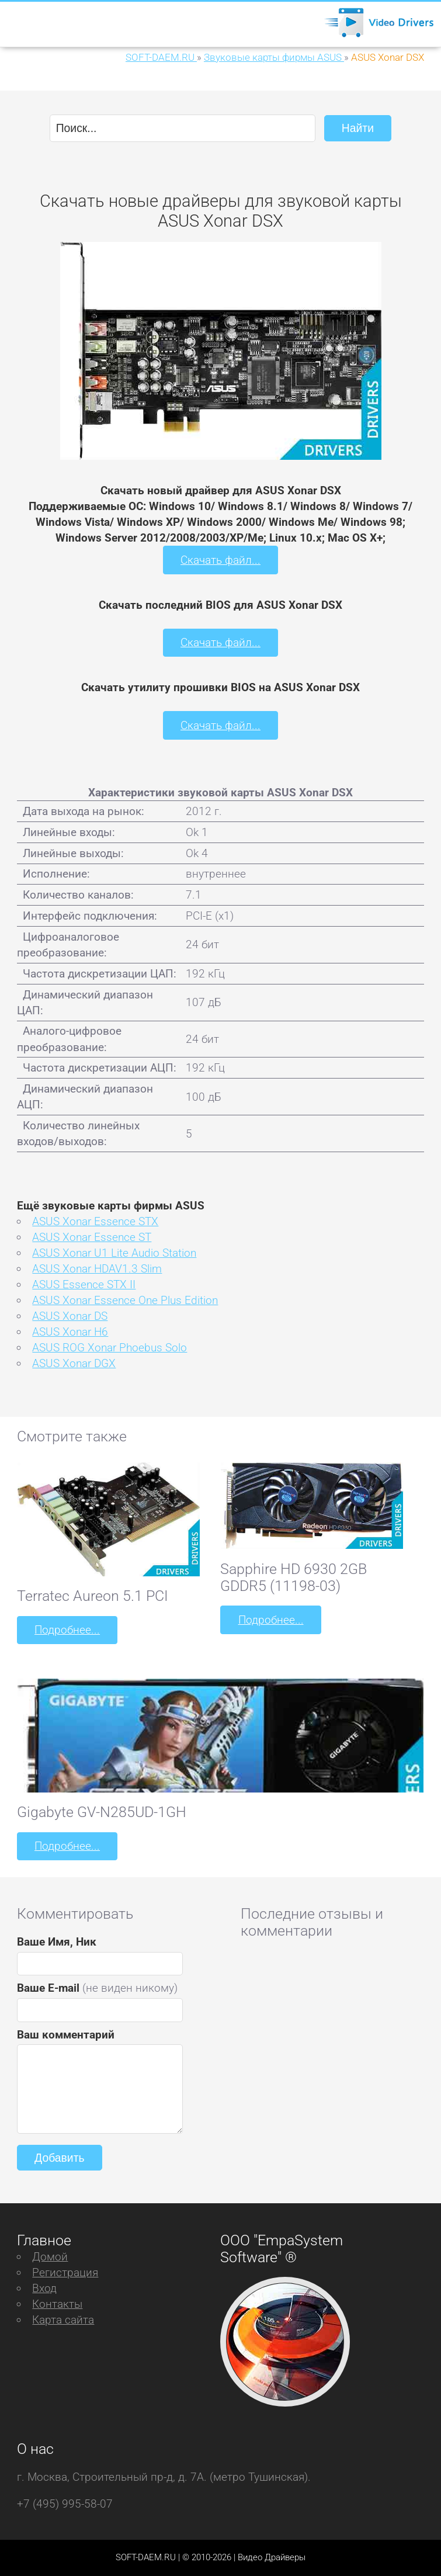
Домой (50, 2256)
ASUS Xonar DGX (74, 1363)
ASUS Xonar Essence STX (95, 1221)
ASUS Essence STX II (84, 1284)
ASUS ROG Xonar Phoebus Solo (109, 1347)
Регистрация (65, 2272)
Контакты (57, 2304)
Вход (44, 2288)
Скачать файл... (220, 560)
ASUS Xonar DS (69, 1316)
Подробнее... (67, 1630)
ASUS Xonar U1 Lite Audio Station (114, 1253)
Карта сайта (63, 2320)
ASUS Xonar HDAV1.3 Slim (97, 1268)
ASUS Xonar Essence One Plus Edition (125, 1300)
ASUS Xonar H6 (70, 1332)
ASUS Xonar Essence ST (91, 1237)
